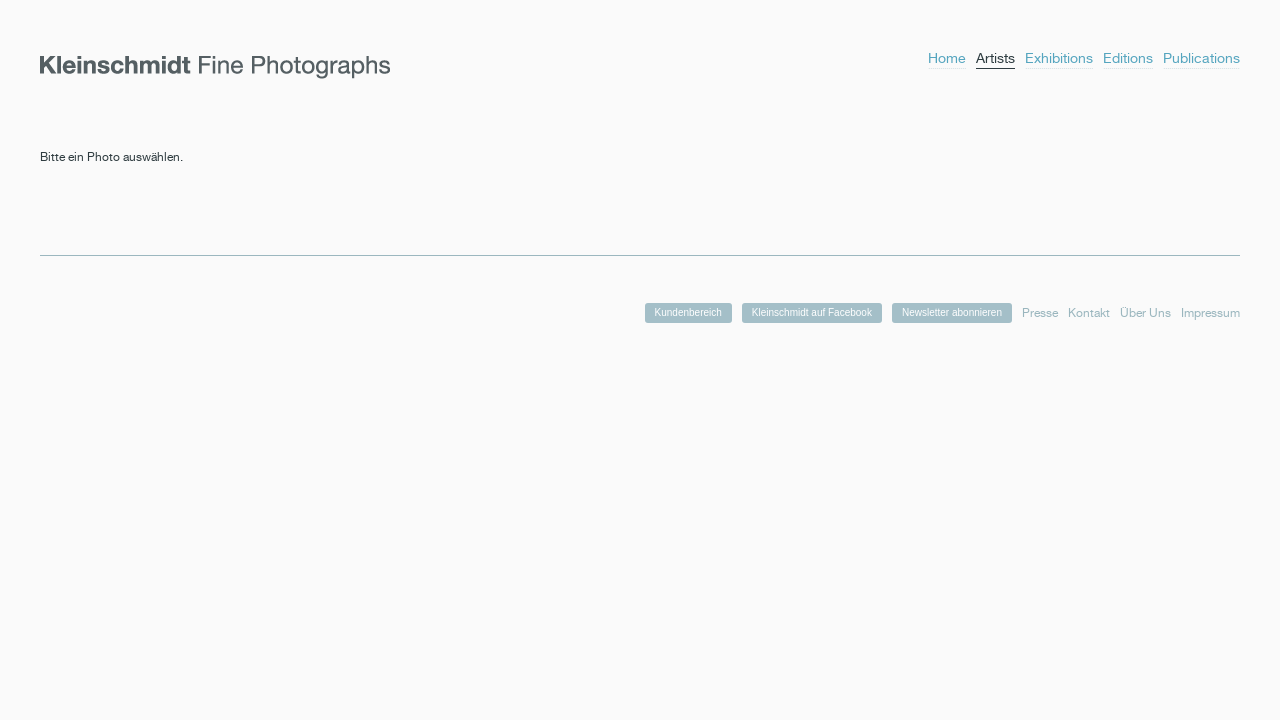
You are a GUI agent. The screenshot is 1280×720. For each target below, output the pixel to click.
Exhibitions (1059, 58)
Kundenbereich (688, 312)
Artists (995, 58)
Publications (1201, 58)
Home (947, 58)
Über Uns (1145, 313)
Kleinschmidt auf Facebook (812, 312)
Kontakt (1089, 313)
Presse (1040, 313)
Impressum (1210, 313)
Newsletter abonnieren (952, 312)
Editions (1128, 58)
